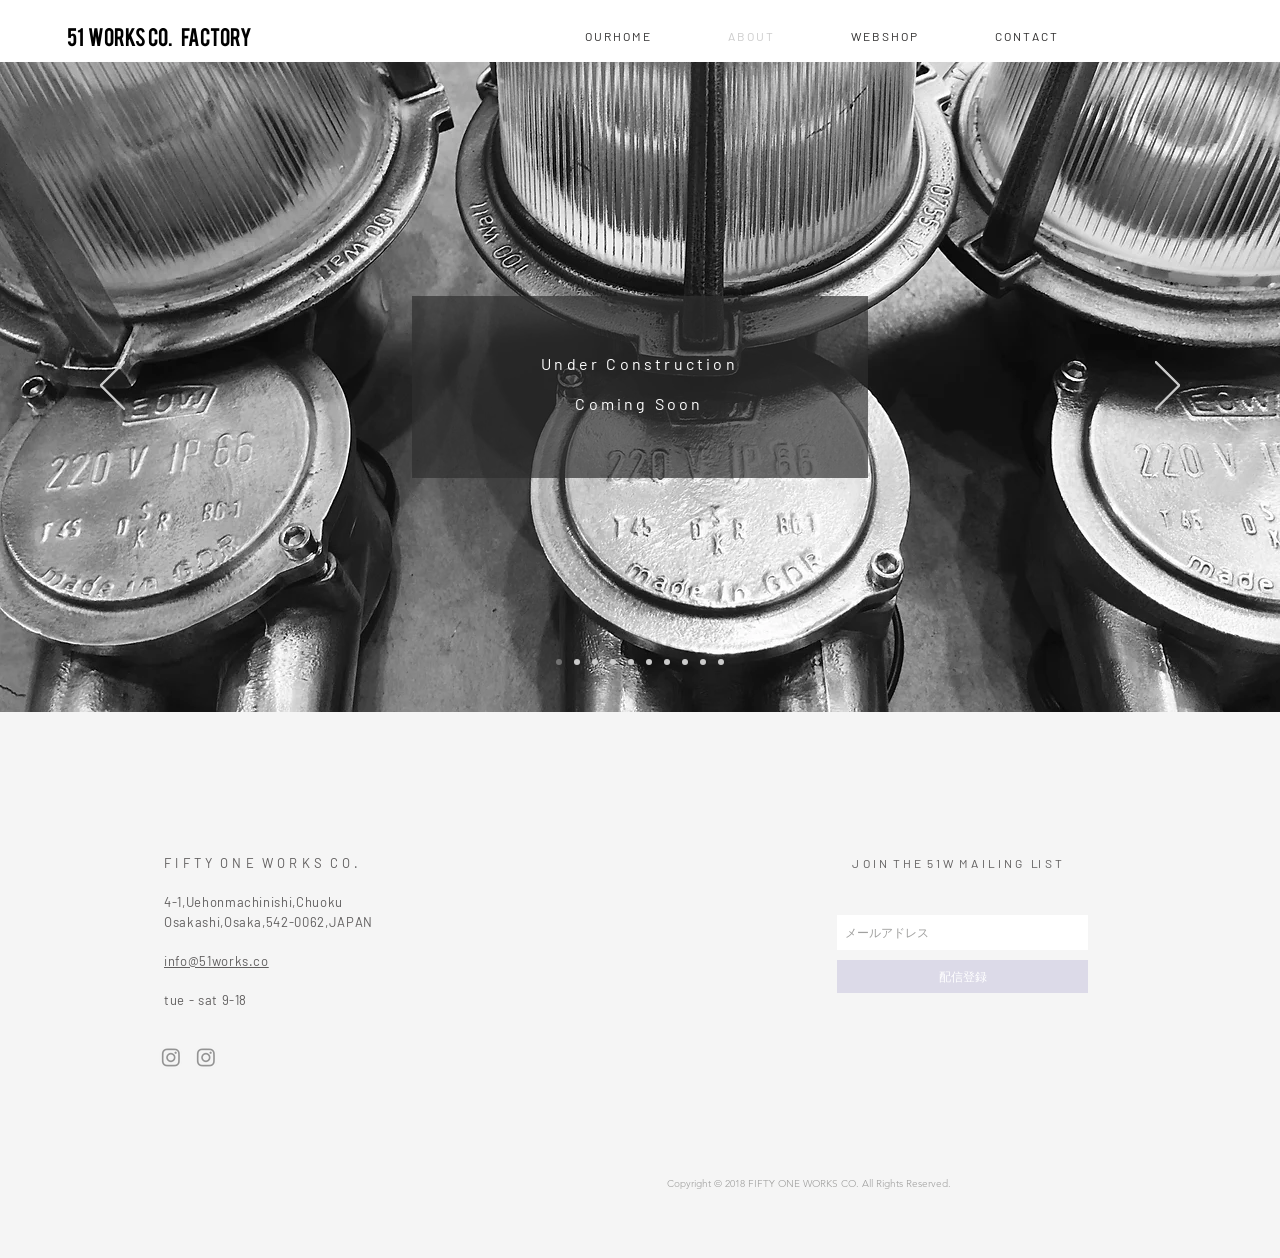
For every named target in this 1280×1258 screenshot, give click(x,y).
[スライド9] (703, 662)
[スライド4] (613, 662)
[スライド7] (667, 662)
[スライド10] (721, 662)
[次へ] (1167, 387)
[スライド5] (631, 662)
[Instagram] (171, 1057)
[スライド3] (595, 662)
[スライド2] (577, 662)
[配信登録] (962, 976)
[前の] (112, 387)
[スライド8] (685, 662)
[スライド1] (559, 662)
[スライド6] (649, 662)
